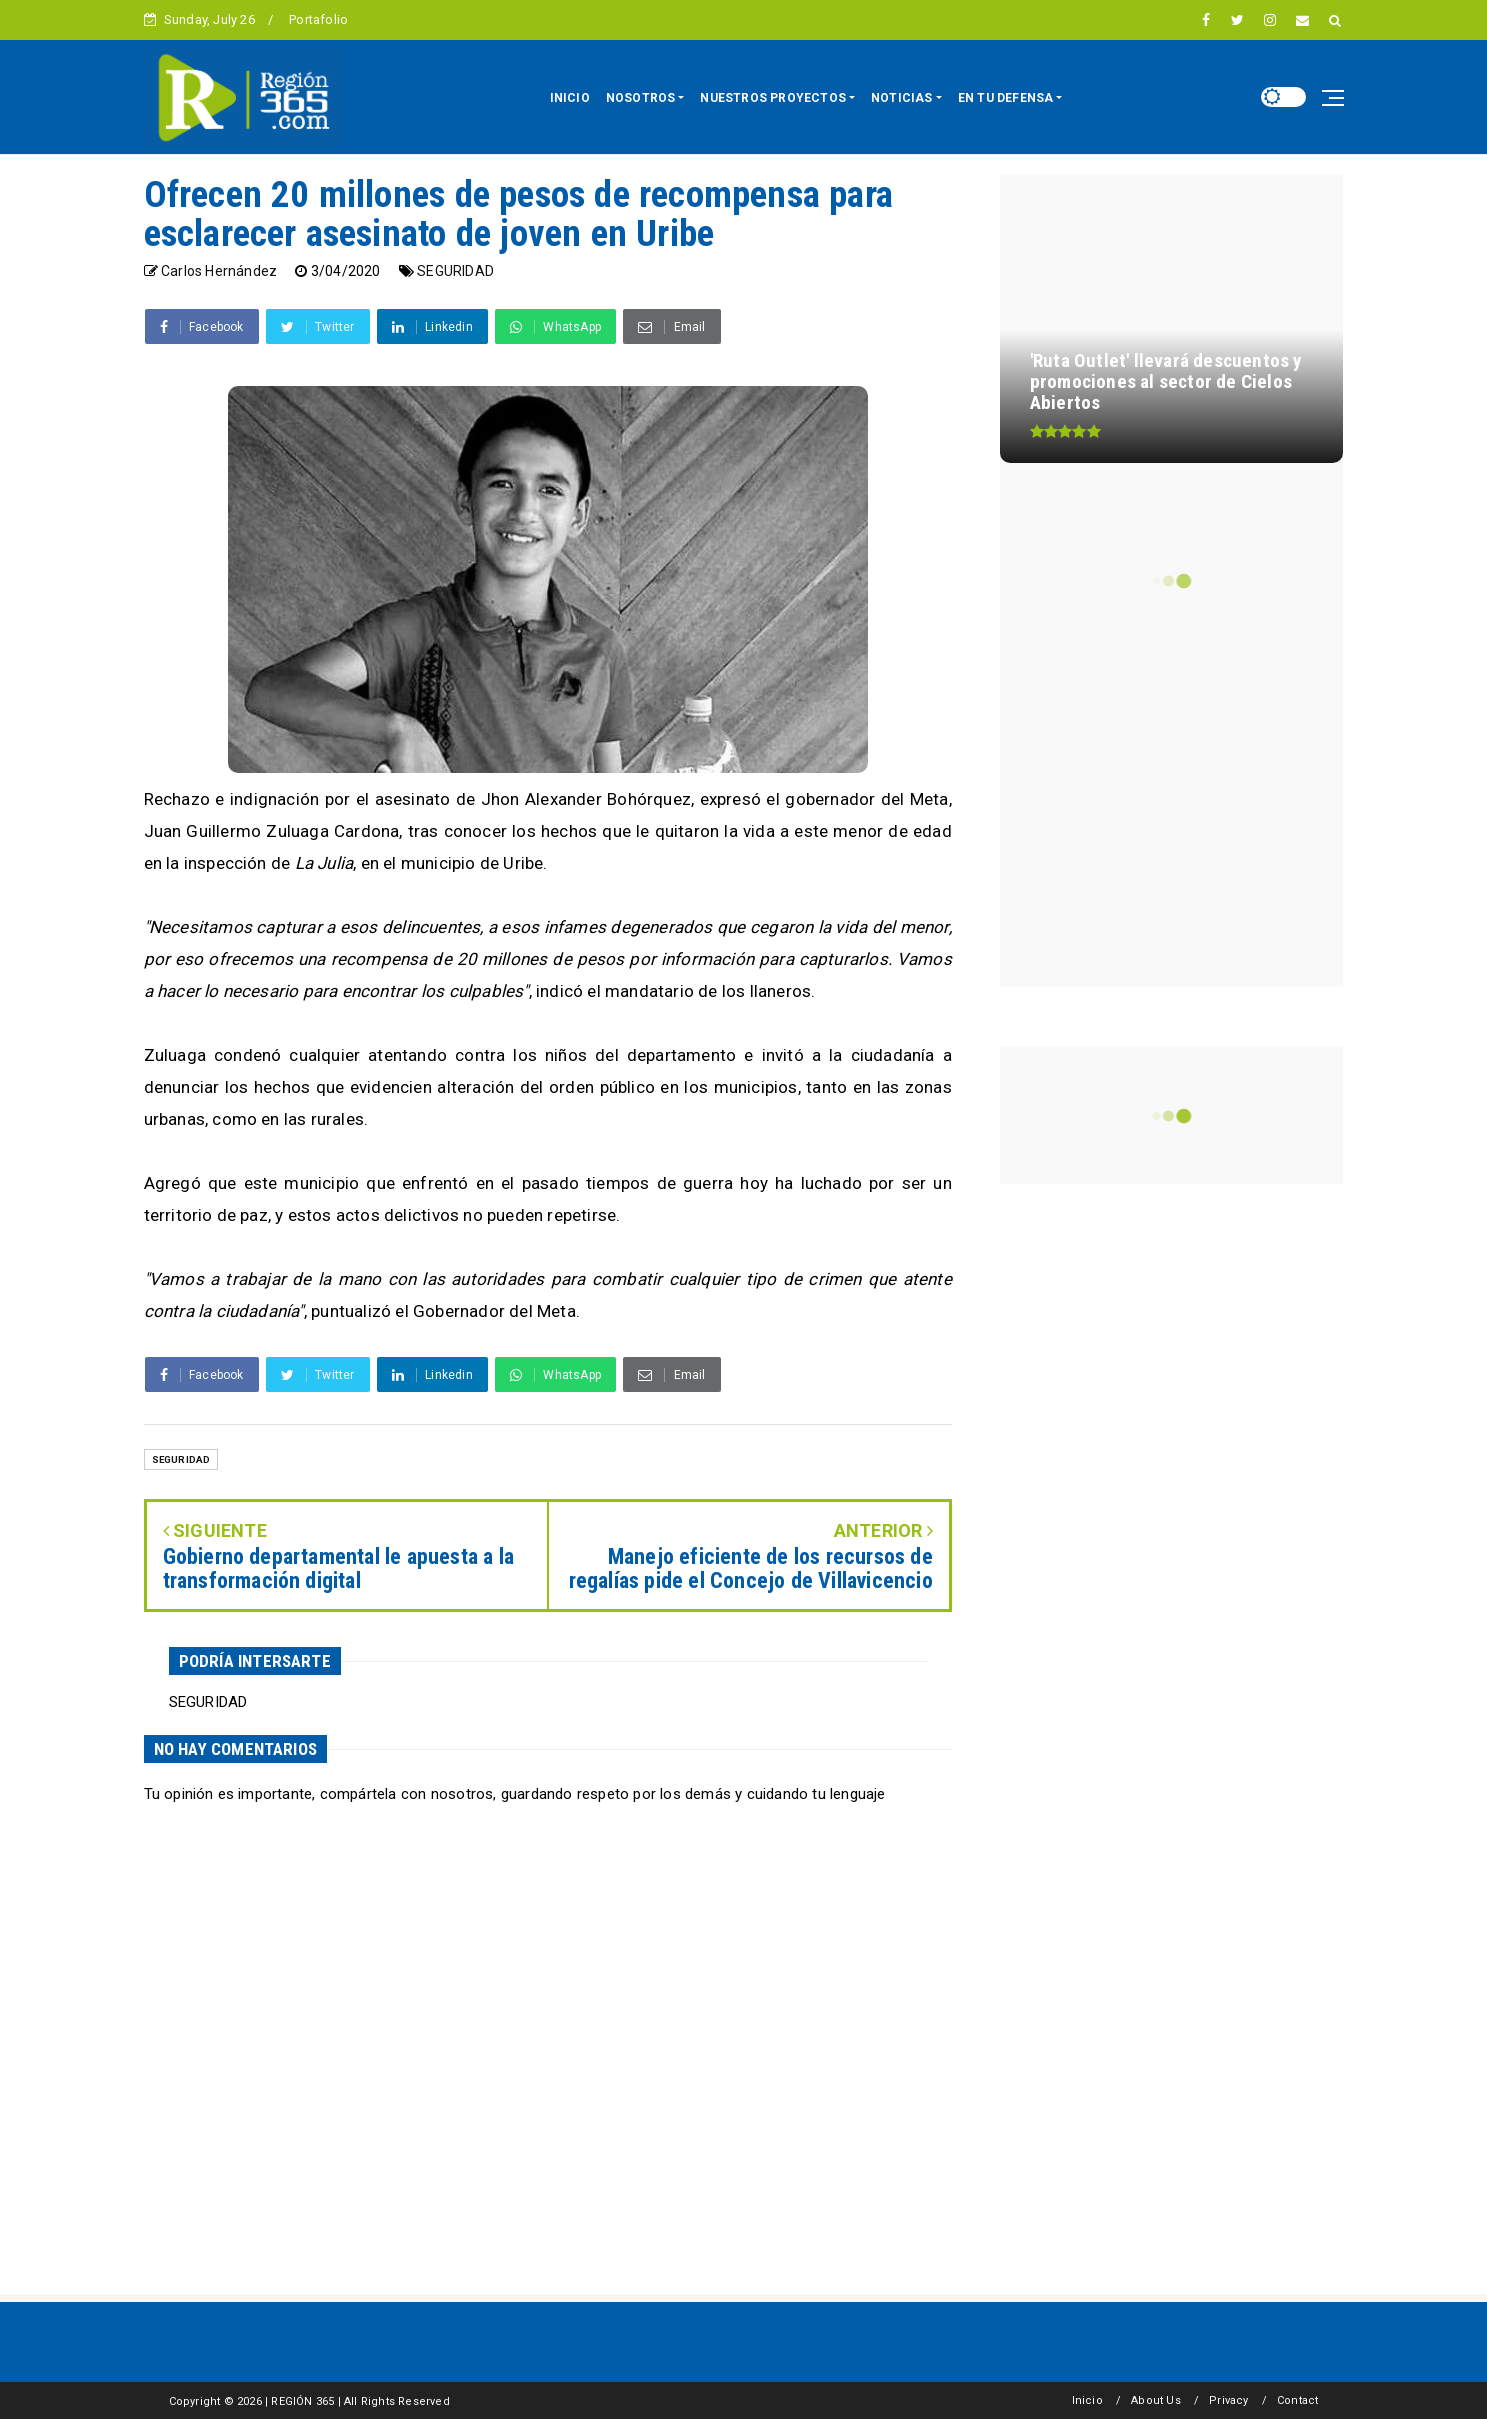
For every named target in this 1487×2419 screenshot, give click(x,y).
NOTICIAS (902, 98)
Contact (1297, 2400)
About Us (1156, 2400)
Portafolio (318, 19)
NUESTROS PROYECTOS (773, 98)
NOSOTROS (641, 98)
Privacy (1228, 2400)
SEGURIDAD (455, 271)
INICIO (570, 98)
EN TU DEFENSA (1006, 98)
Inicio (1087, 2400)
